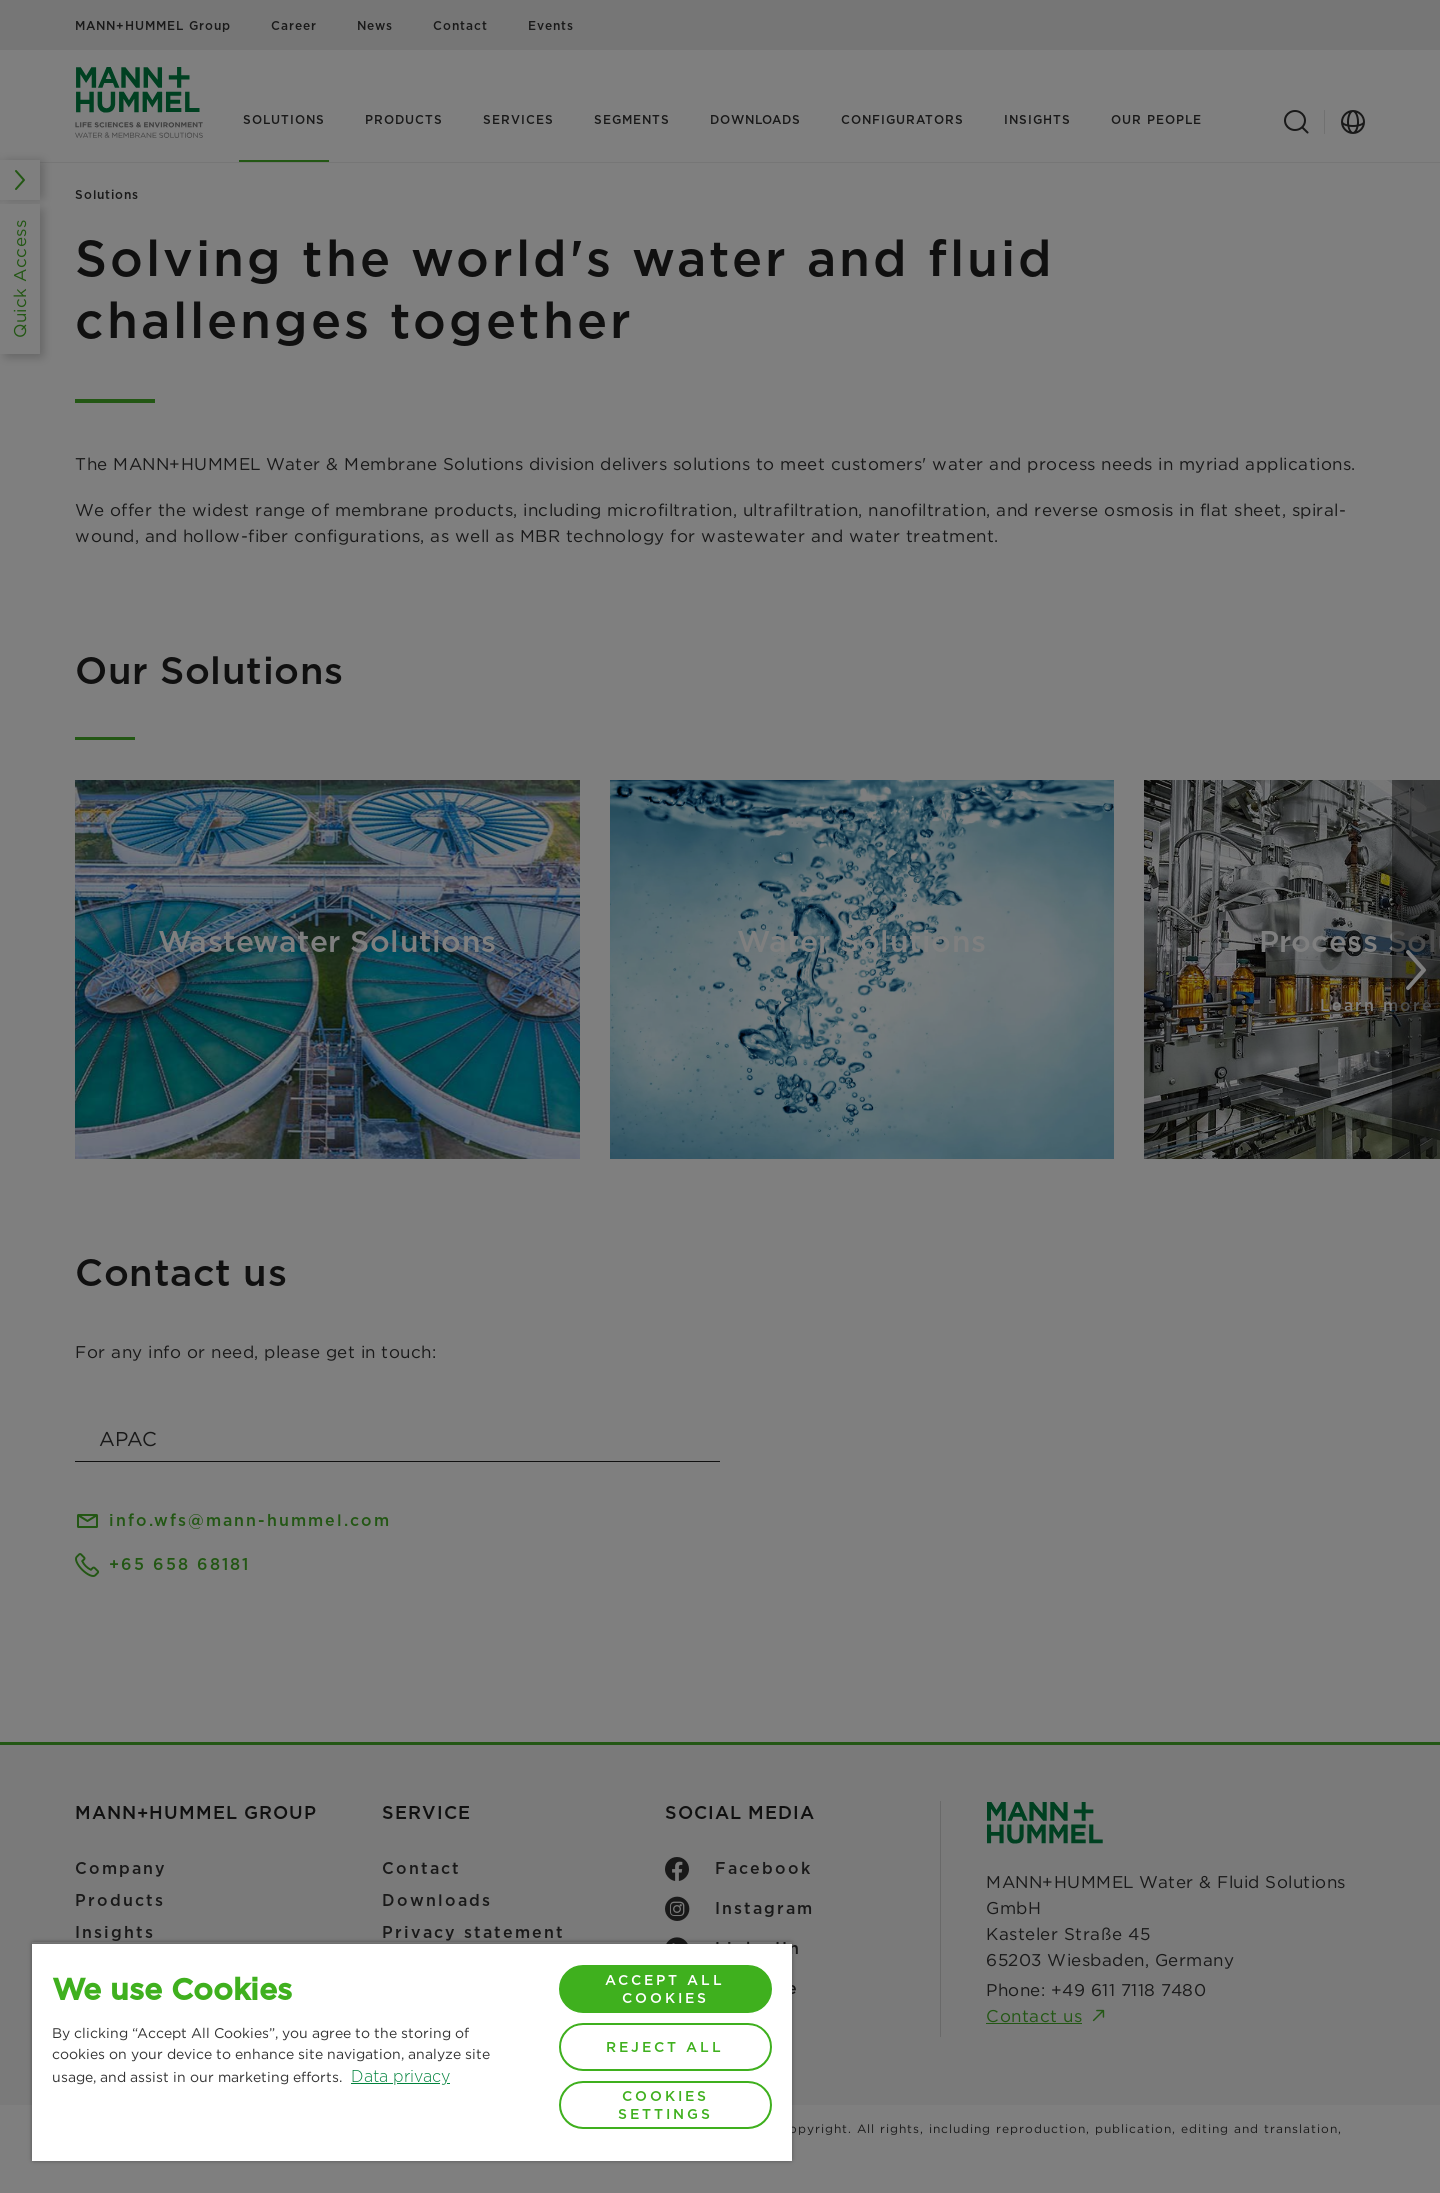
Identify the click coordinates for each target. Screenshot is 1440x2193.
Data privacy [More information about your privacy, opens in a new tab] (400, 2076)
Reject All (665, 2047)
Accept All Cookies (665, 1989)
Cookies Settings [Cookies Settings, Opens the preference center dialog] (665, 2105)
